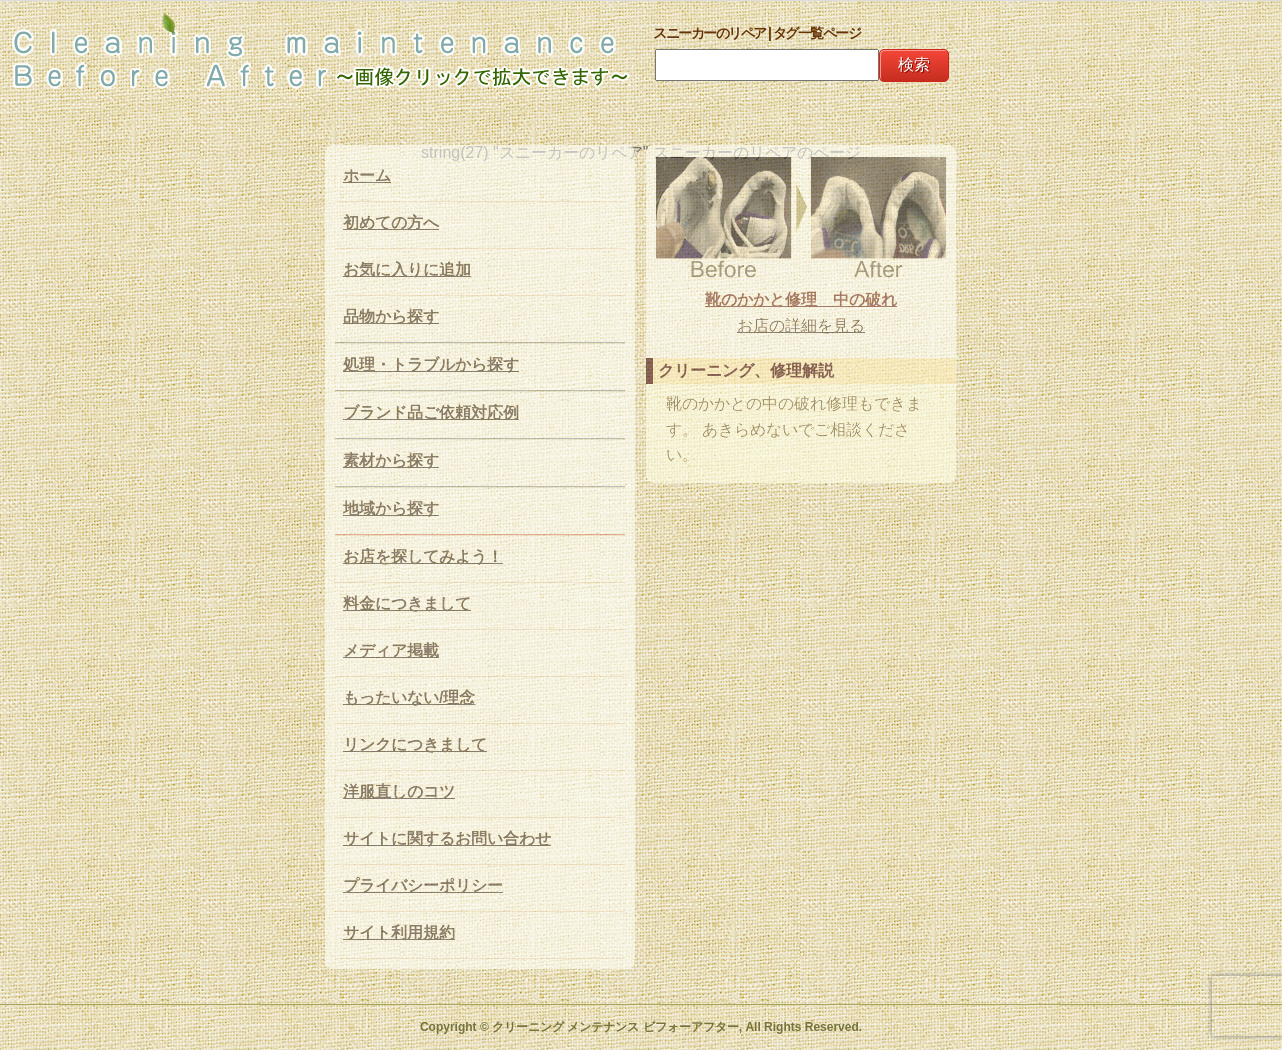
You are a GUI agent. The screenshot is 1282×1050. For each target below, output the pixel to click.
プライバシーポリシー (423, 885)
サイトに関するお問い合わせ (447, 838)
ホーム (367, 175)
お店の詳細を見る (801, 325)
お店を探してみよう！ (423, 556)
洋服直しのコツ (399, 791)
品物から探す (391, 316)
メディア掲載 (391, 650)
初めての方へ (391, 222)
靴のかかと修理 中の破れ (801, 299)
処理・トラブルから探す (431, 364)
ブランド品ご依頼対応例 (431, 412)
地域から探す (391, 508)
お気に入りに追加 (407, 269)
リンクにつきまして (415, 744)
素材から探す (391, 460)
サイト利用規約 (399, 932)
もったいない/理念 (409, 697)
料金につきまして (407, 603)
